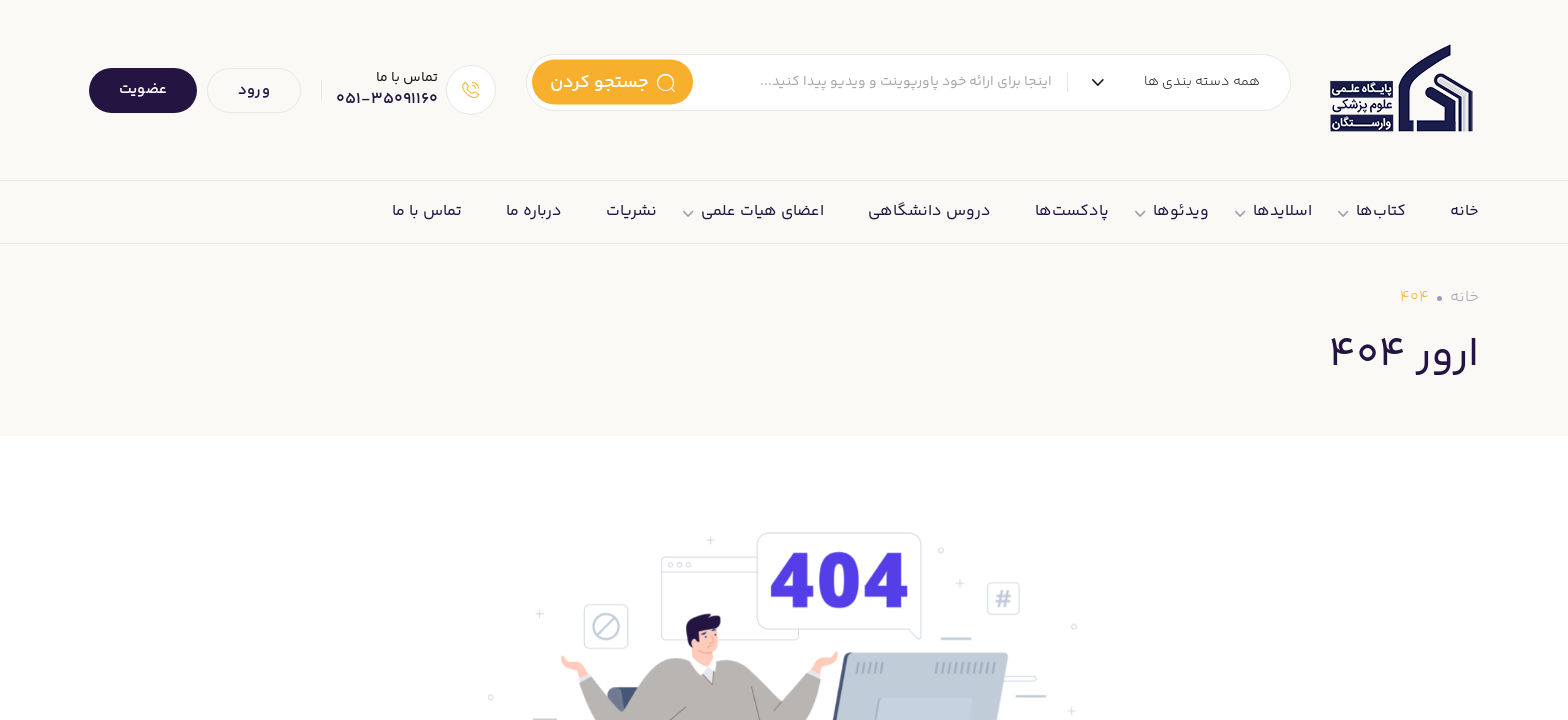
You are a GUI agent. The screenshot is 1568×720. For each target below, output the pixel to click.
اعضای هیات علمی (762, 211)
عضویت (143, 89)
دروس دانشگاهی (929, 211)
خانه (1464, 211)
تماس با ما (427, 211)
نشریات (631, 211)
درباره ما (534, 211)
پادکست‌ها (1072, 211)
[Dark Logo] (1400, 90)
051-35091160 (387, 99)
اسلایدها (1282, 211)
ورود (254, 90)
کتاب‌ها (1381, 211)
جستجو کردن (612, 82)
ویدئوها (1181, 211)
